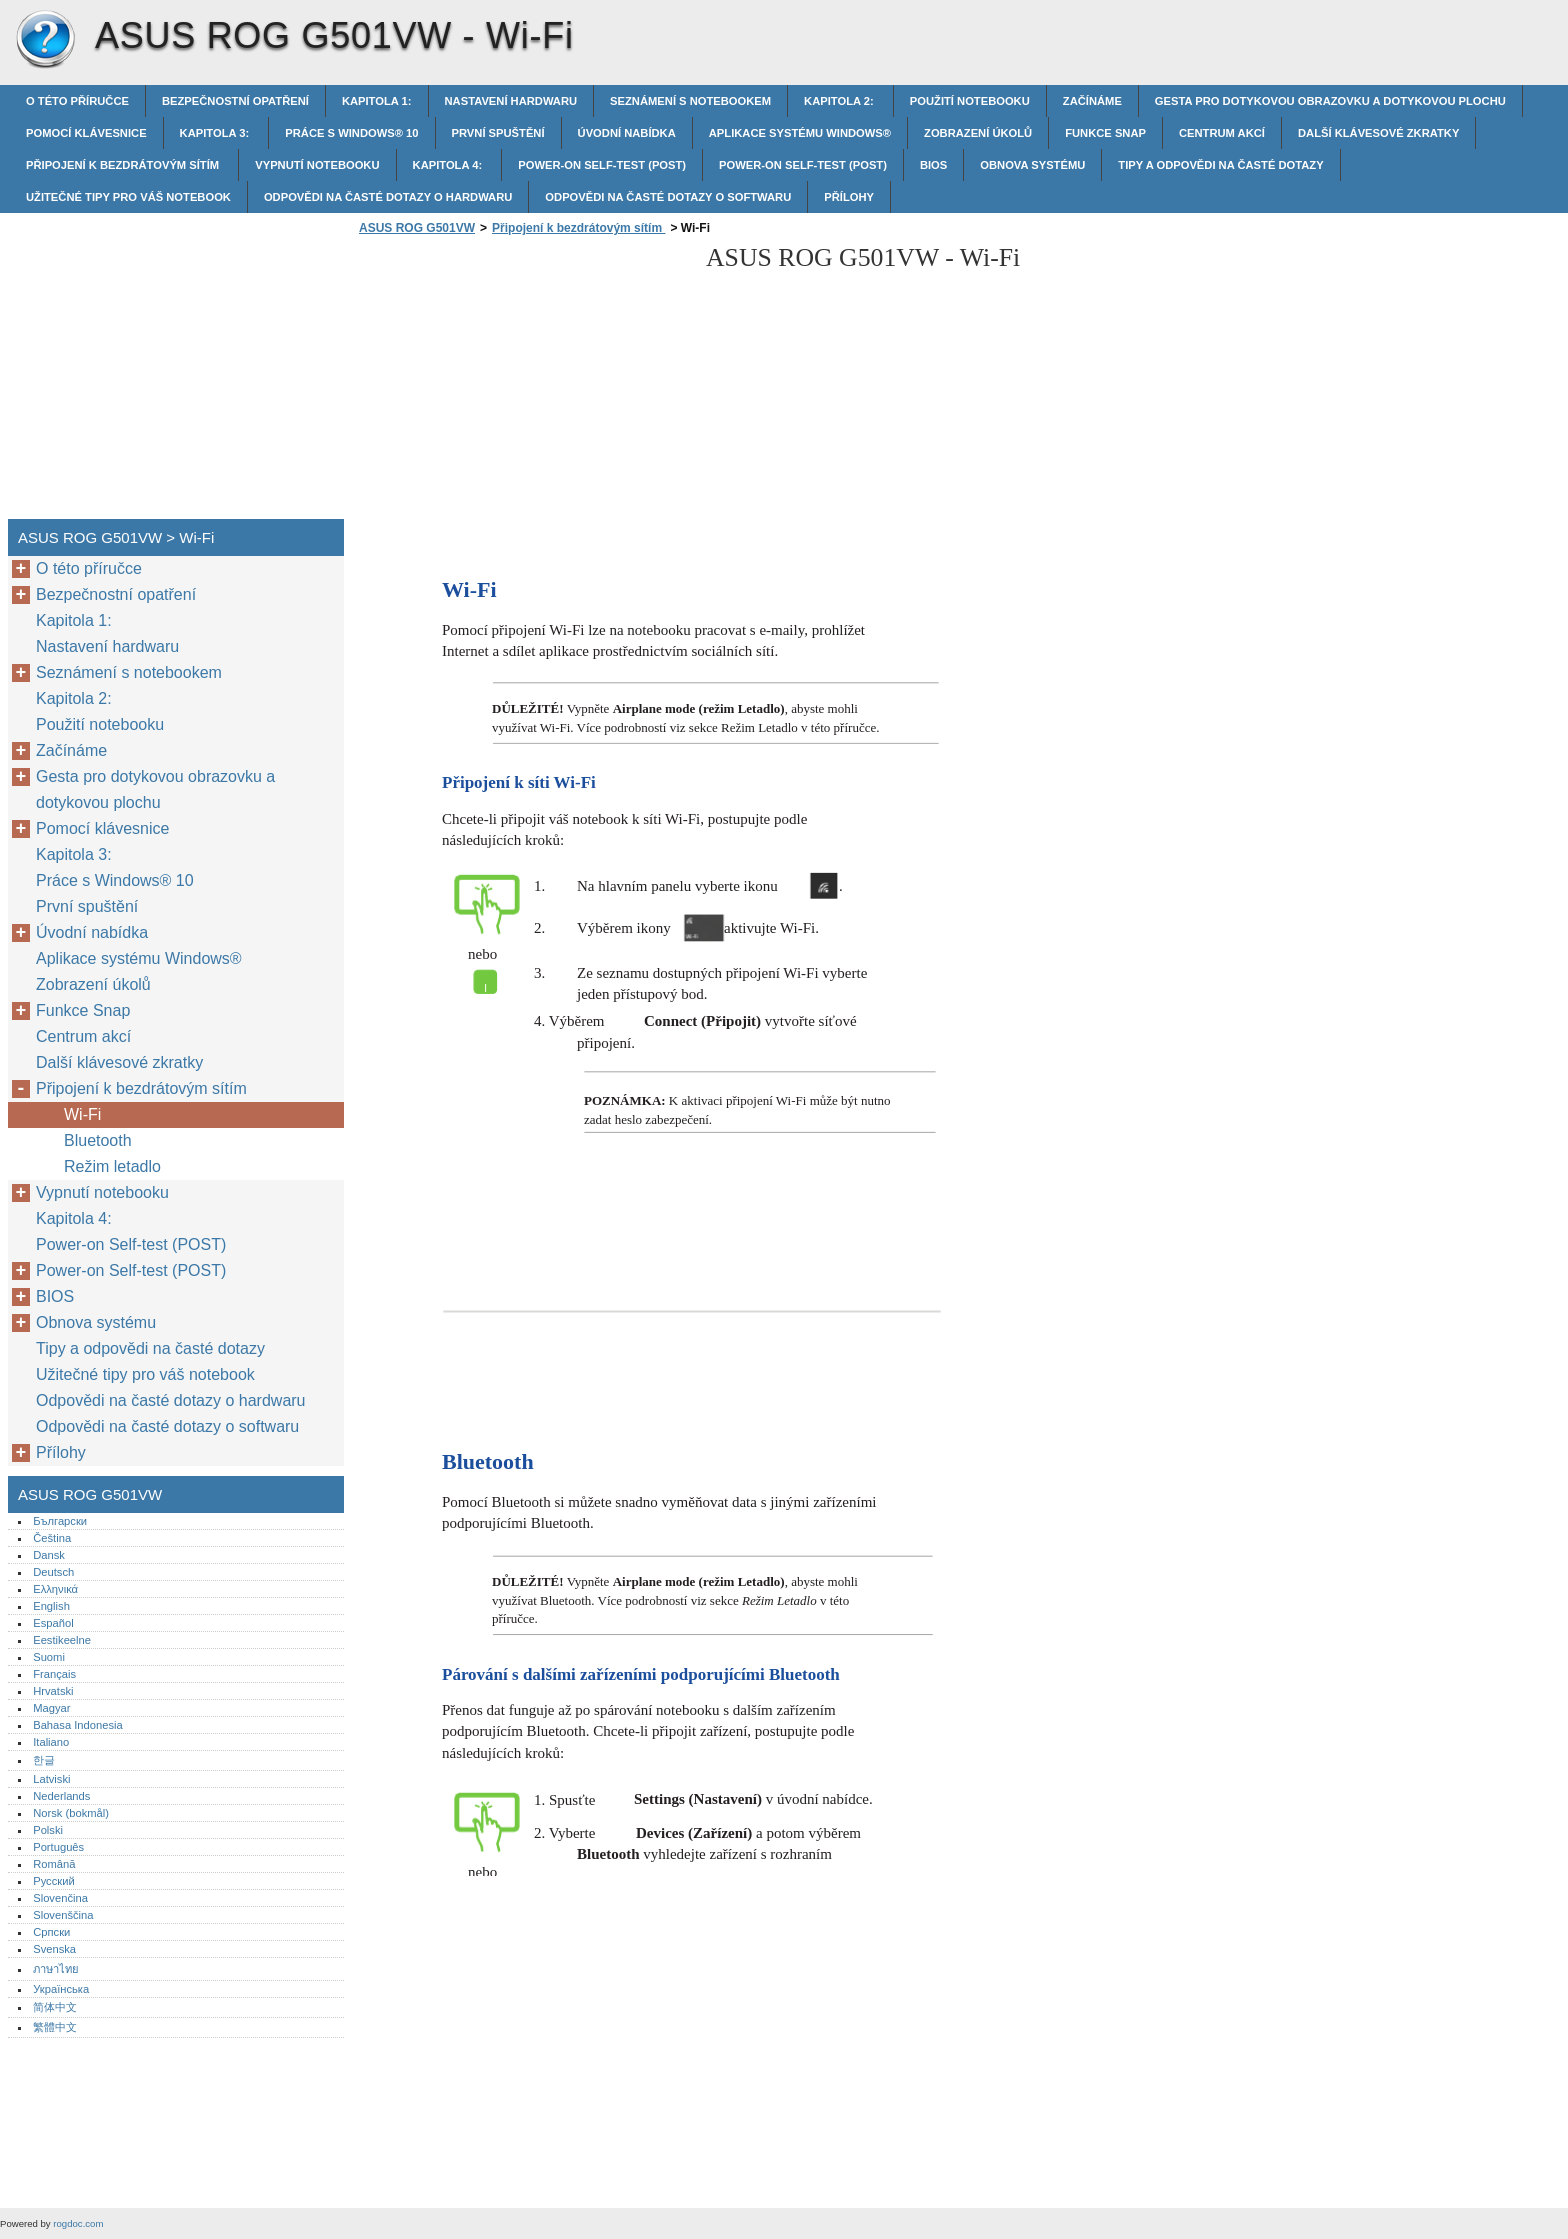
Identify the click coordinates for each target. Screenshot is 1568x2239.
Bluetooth (100, 1140)
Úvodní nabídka (627, 133)
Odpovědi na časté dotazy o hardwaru (388, 197)
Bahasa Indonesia (78, 1725)
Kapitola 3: (216, 133)
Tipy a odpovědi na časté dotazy (1220, 165)
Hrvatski (53, 1691)
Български (60, 1521)
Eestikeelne (62, 1640)
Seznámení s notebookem (690, 101)
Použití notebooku (970, 101)
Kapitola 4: (449, 165)
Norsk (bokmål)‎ (71, 1813)
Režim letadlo (112, 1166)
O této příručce (77, 101)
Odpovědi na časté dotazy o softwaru (668, 197)
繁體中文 (55, 2027)
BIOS (933, 165)
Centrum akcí (1222, 133)
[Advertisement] (522, 383)
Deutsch (53, 1572)
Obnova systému (1032, 165)
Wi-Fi (82, 1114)
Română (54, 1864)
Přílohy (849, 197)
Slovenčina (60, 1898)
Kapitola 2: (840, 101)
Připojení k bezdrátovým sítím (124, 165)
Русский (54, 1881)
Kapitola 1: (377, 101)
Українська (61, 1989)
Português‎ (58, 1847)
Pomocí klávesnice (86, 133)
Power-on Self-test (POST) (602, 165)
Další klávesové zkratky (1378, 133)
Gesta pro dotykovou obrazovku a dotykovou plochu (1330, 101)
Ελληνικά (55, 1589)
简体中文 (55, 2007)
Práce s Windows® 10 (351, 133)
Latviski (51, 1779)
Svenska (54, 1949)
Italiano (51, 1742)
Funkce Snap (1105, 133)
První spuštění (498, 133)
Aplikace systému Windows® (800, 133)
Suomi (49, 1657)
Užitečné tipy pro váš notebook (128, 197)
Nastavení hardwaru (511, 101)
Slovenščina (63, 1915)
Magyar (51, 1708)
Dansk (49, 1555)
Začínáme (1092, 101)
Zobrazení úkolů (978, 133)
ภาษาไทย (56, 1969)
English (51, 1606)
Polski (48, 1830)
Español (53, 1623)
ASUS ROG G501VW (45, 40)
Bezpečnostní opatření (235, 101)
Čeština (52, 1538)
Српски (51, 1932)
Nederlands (61, 1796)
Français (54, 1674)
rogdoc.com (78, 2223)
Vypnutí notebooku (317, 165)
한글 (44, 1760)
